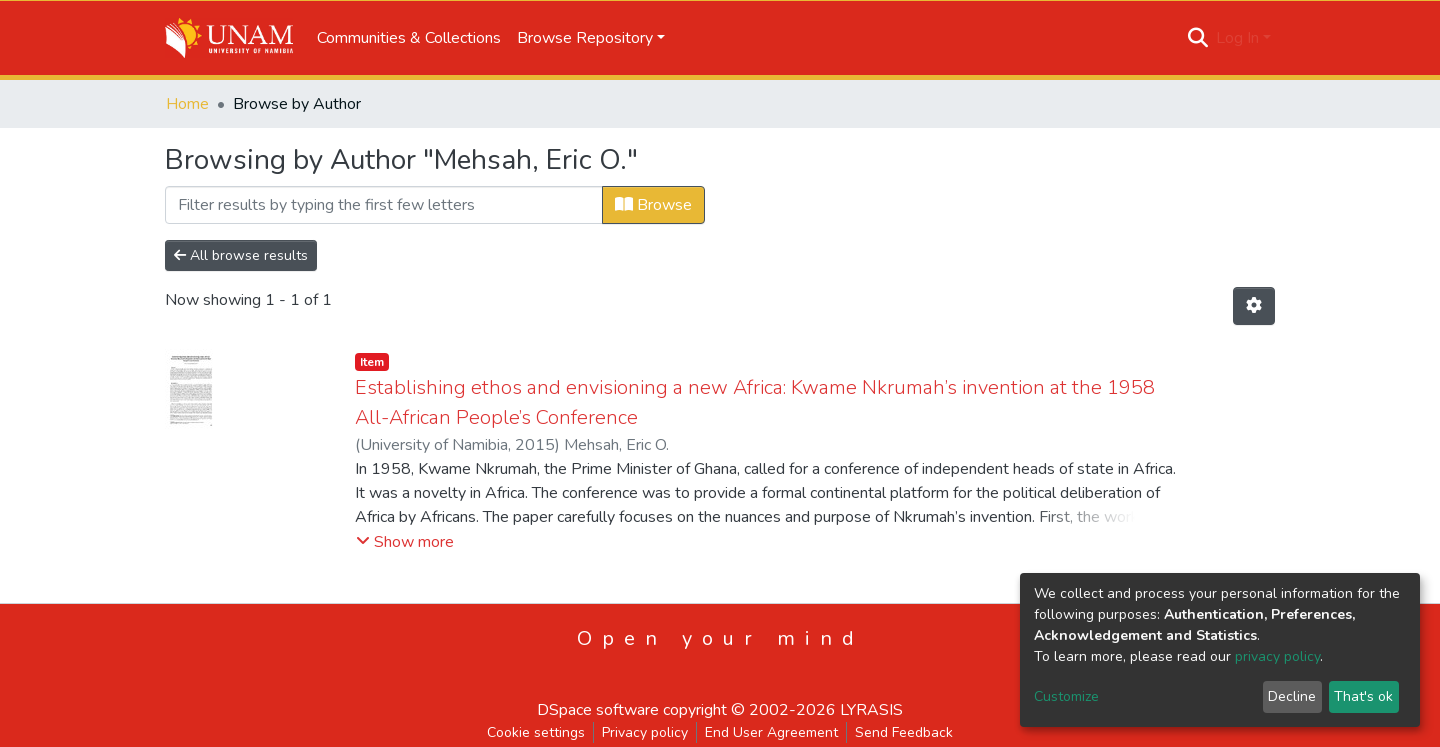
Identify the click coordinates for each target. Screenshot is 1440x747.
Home (187, 104)
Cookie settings (536, 732)
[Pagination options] (1254, 306)
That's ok (1363, 696)
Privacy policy (645, 732)
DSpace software (598, 710)
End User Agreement (771, 732)
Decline (1292, 696)
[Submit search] (1198, 38)
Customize (1066, 696)
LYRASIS (871, 710)
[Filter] (384, 205)
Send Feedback (904, 732)
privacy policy (1277, 656)
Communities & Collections (409, 38)
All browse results (241, 255)
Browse (653, 205)
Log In (1237, 38)
